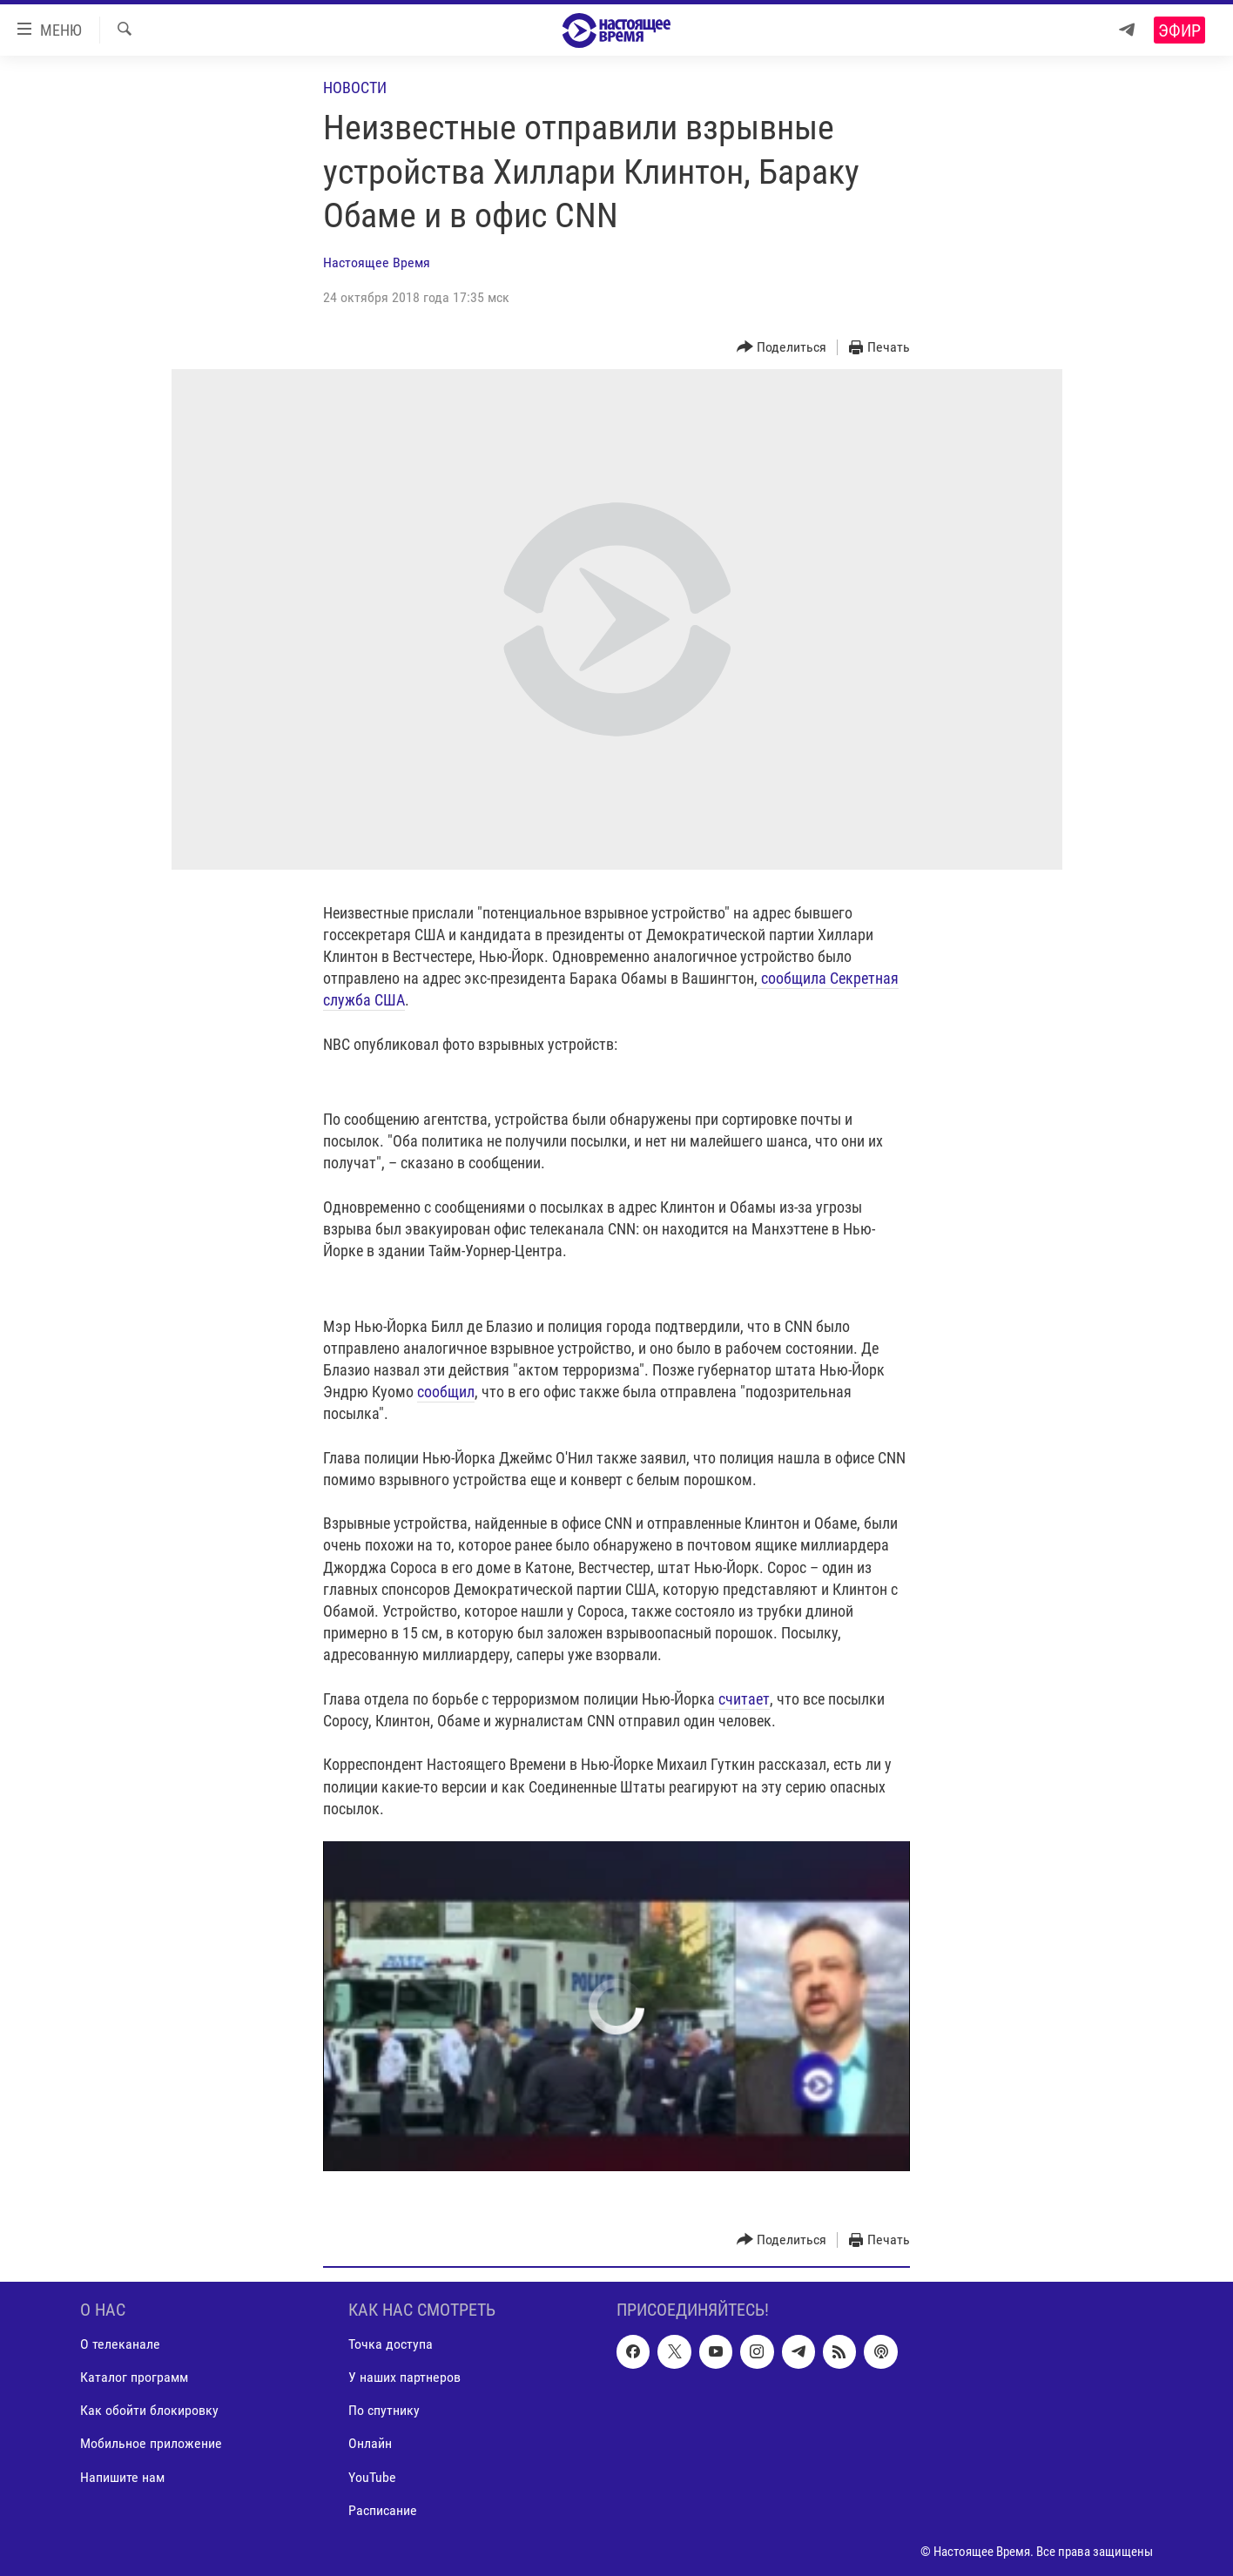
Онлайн (370, 2444)
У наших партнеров (404, 2378)
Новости (355, 87)
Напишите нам (122, 2477)
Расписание (382, 2510)
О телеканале (120, 2344)
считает (744, 1699)
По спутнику (384, 2411)
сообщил (446, 1391)
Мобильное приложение (151, 2444)
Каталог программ (134, 2378)
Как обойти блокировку (149, 2411)
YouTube (372, 2477)
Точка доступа (390, 2344)
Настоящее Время (376, 262)
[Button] (782, 348)
